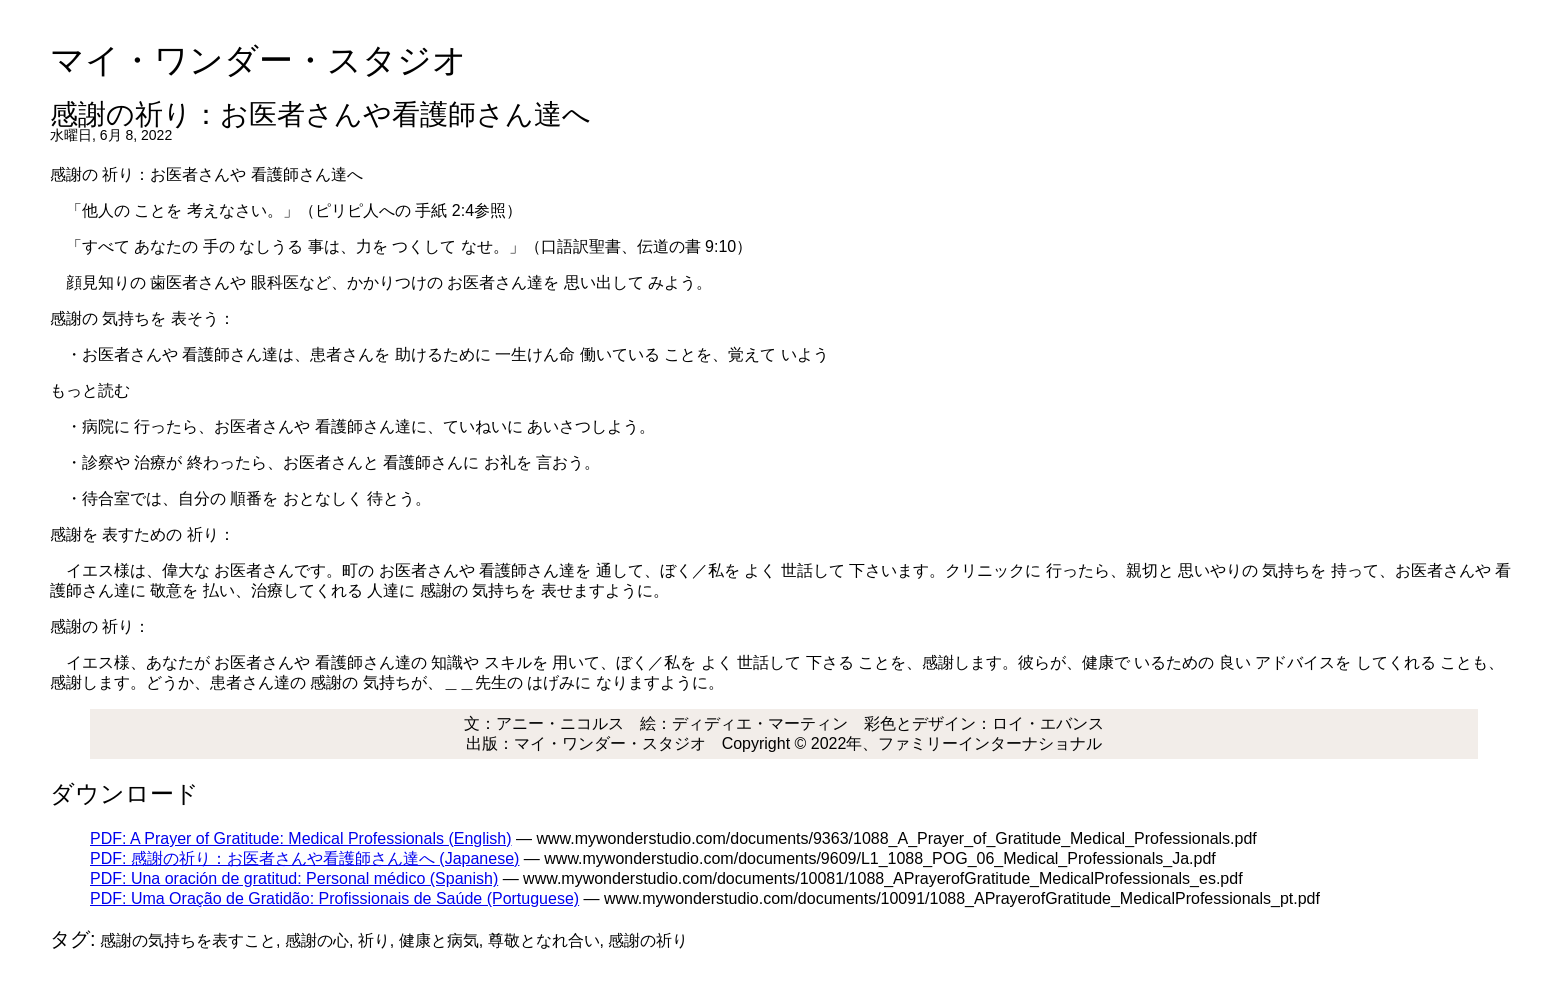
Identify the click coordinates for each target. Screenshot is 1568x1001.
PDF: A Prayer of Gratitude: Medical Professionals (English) (301, 838)
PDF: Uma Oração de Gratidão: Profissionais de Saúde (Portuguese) (334, 898)
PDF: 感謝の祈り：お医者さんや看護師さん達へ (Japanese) (304, 858)
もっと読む (90, 390)
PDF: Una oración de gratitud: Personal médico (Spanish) (294, 878)
